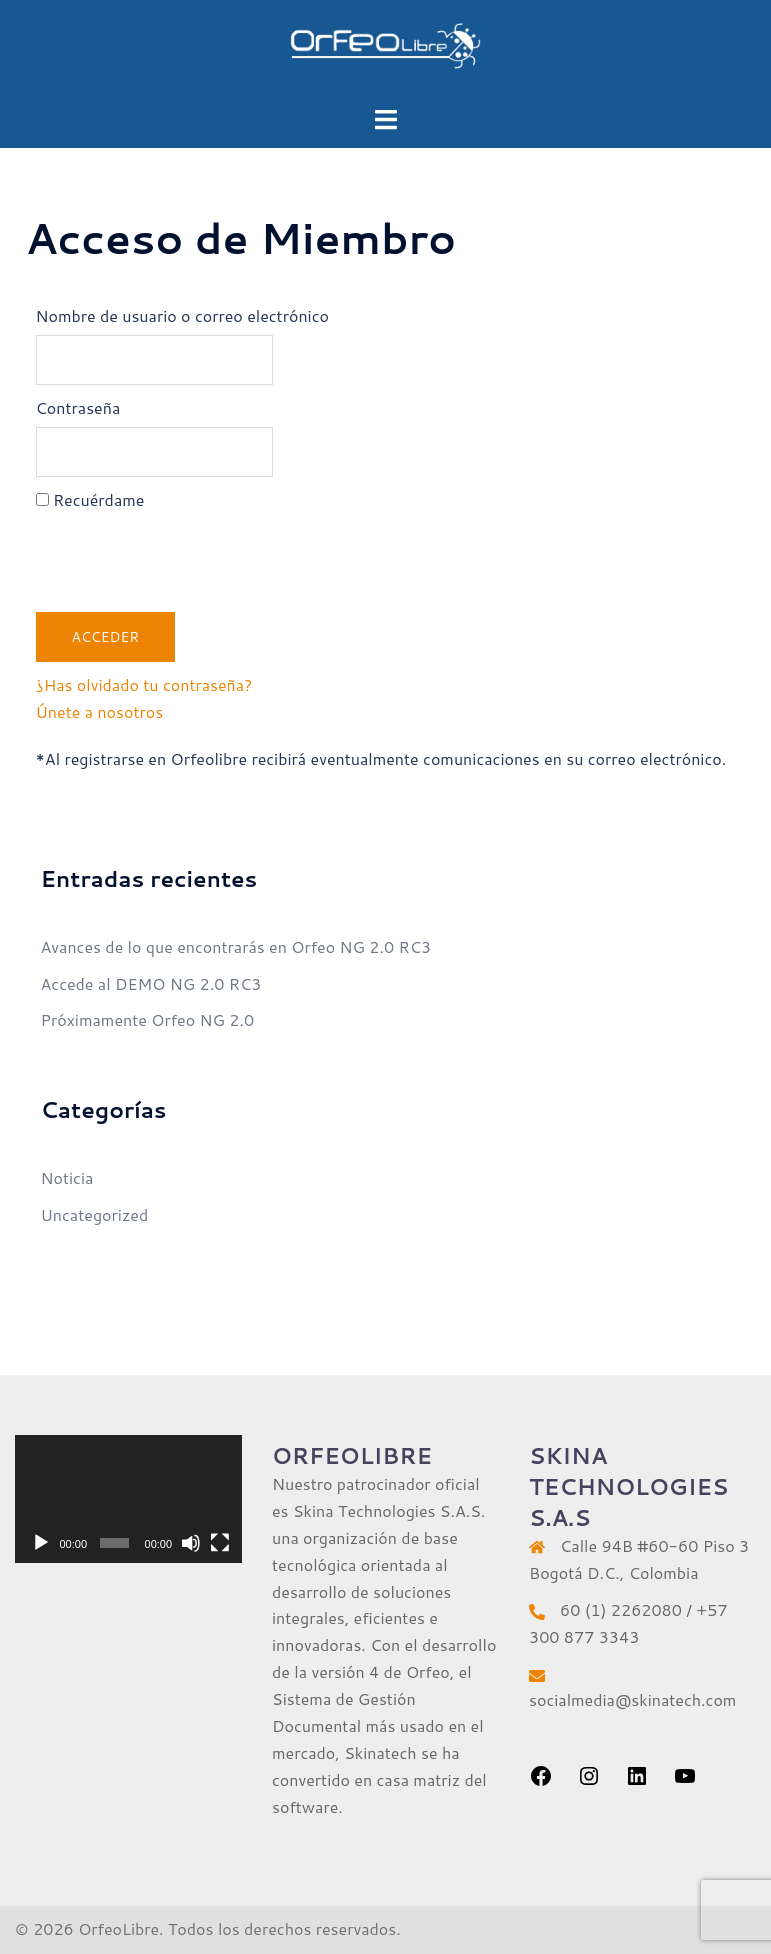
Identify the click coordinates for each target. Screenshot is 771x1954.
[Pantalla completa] (220, 1543)
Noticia (67, 1177)
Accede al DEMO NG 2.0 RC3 (151, 983)
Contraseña (78, 407)
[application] (128, 1499)
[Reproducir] (41, 1543)
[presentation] (188, 558)
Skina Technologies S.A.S (387, 1510)
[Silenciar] (191, 1543)
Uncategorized (95, 1214)
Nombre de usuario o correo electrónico (182, 315)
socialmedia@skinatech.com (632, 1699)
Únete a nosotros (100, 711)
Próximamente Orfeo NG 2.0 (148, 1019)
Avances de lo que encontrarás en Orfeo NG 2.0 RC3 (236, 946)
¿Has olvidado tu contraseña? (144, 684)
